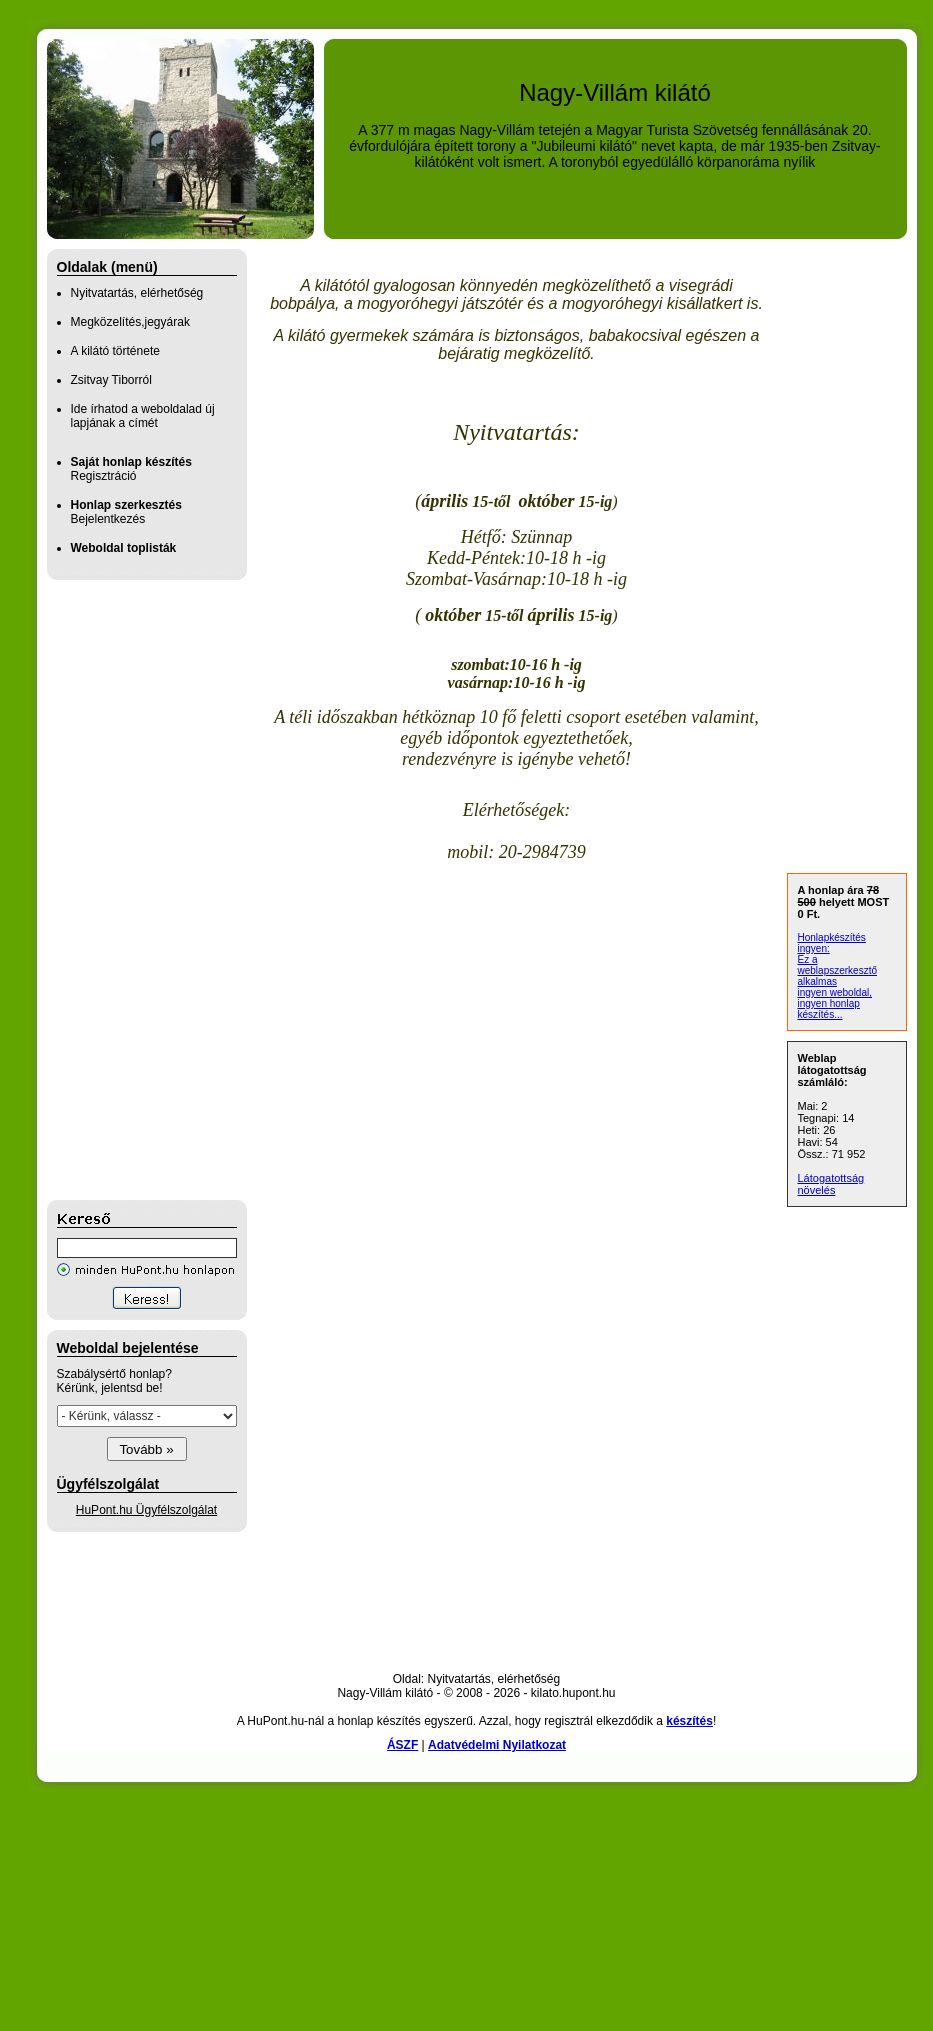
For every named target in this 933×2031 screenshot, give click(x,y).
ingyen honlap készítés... (829, 1009)
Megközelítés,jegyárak (130, 322)
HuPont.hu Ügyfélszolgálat (146, 1510)
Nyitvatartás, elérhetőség (137, 293)
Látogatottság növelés (831, 1184)
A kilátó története (115, 351)
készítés (689, 1721)
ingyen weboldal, (835, 992)
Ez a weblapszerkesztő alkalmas (837, 970)
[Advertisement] (127, 890)
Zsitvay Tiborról (111, 380)
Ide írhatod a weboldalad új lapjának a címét (143, 416)
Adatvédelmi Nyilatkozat (497, 1745)
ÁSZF (402, 1745)
